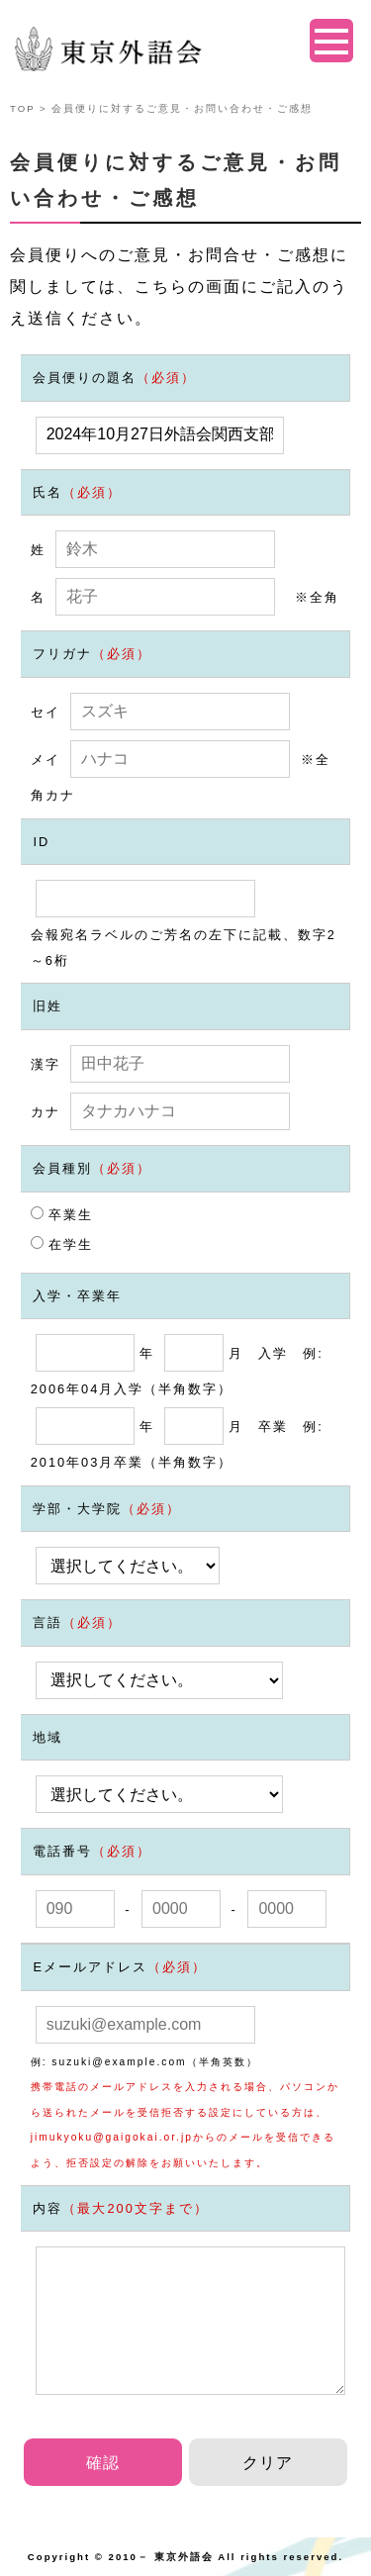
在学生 (62, 1244)
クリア (267, 2462)
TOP (22, 108)
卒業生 (62, 1214)
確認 (103, 2462)
